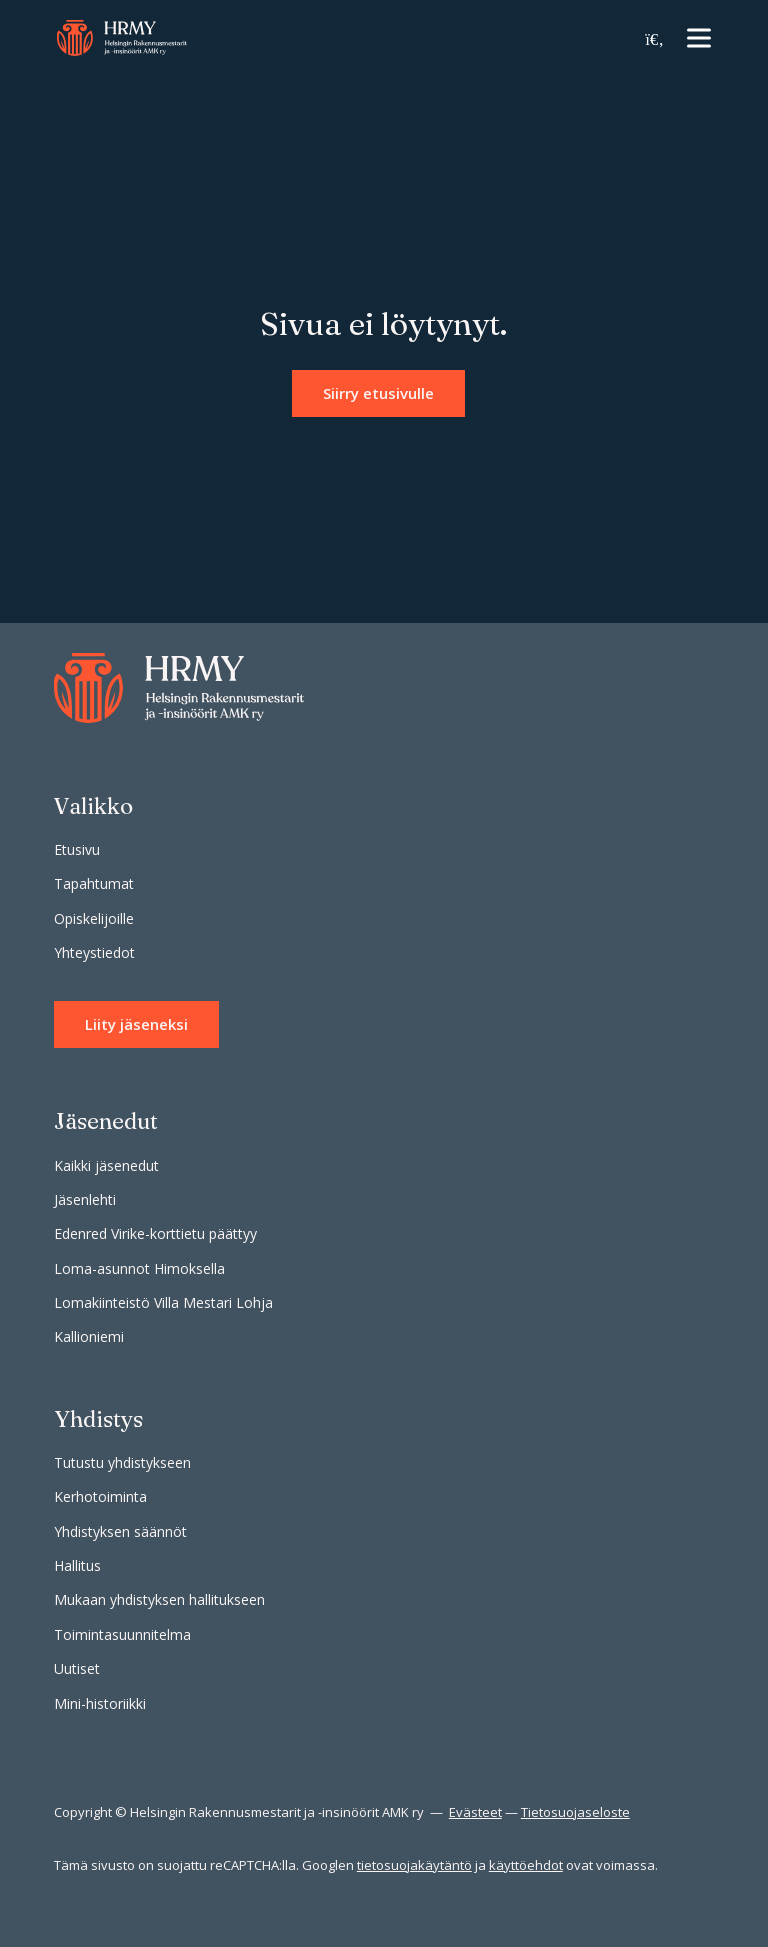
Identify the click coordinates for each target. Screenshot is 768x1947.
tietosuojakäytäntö (414, 1865)
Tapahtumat (94, 883)
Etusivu (77, 849)
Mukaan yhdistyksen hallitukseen (159, 1599)
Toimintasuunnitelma (122, 1634)
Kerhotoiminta (100, 1496)
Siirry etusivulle (378, 393)
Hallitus (77, 1565)
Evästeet (475, 1812)
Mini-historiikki (100, 1703)
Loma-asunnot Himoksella (139, 1268)
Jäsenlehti (85, 1199)
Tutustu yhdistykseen (122, 1462)
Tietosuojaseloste (575, 1812)
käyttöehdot (526, 1865)
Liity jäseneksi (136, 1024)
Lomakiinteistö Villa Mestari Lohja (163, 1302)
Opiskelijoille (94, 918)
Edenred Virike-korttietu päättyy (155, 1233)
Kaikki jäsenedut (106, 1165)
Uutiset (77, 1668)
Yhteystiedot (94, 952)
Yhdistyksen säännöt (120, 1531)
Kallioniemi (89, 1336)
